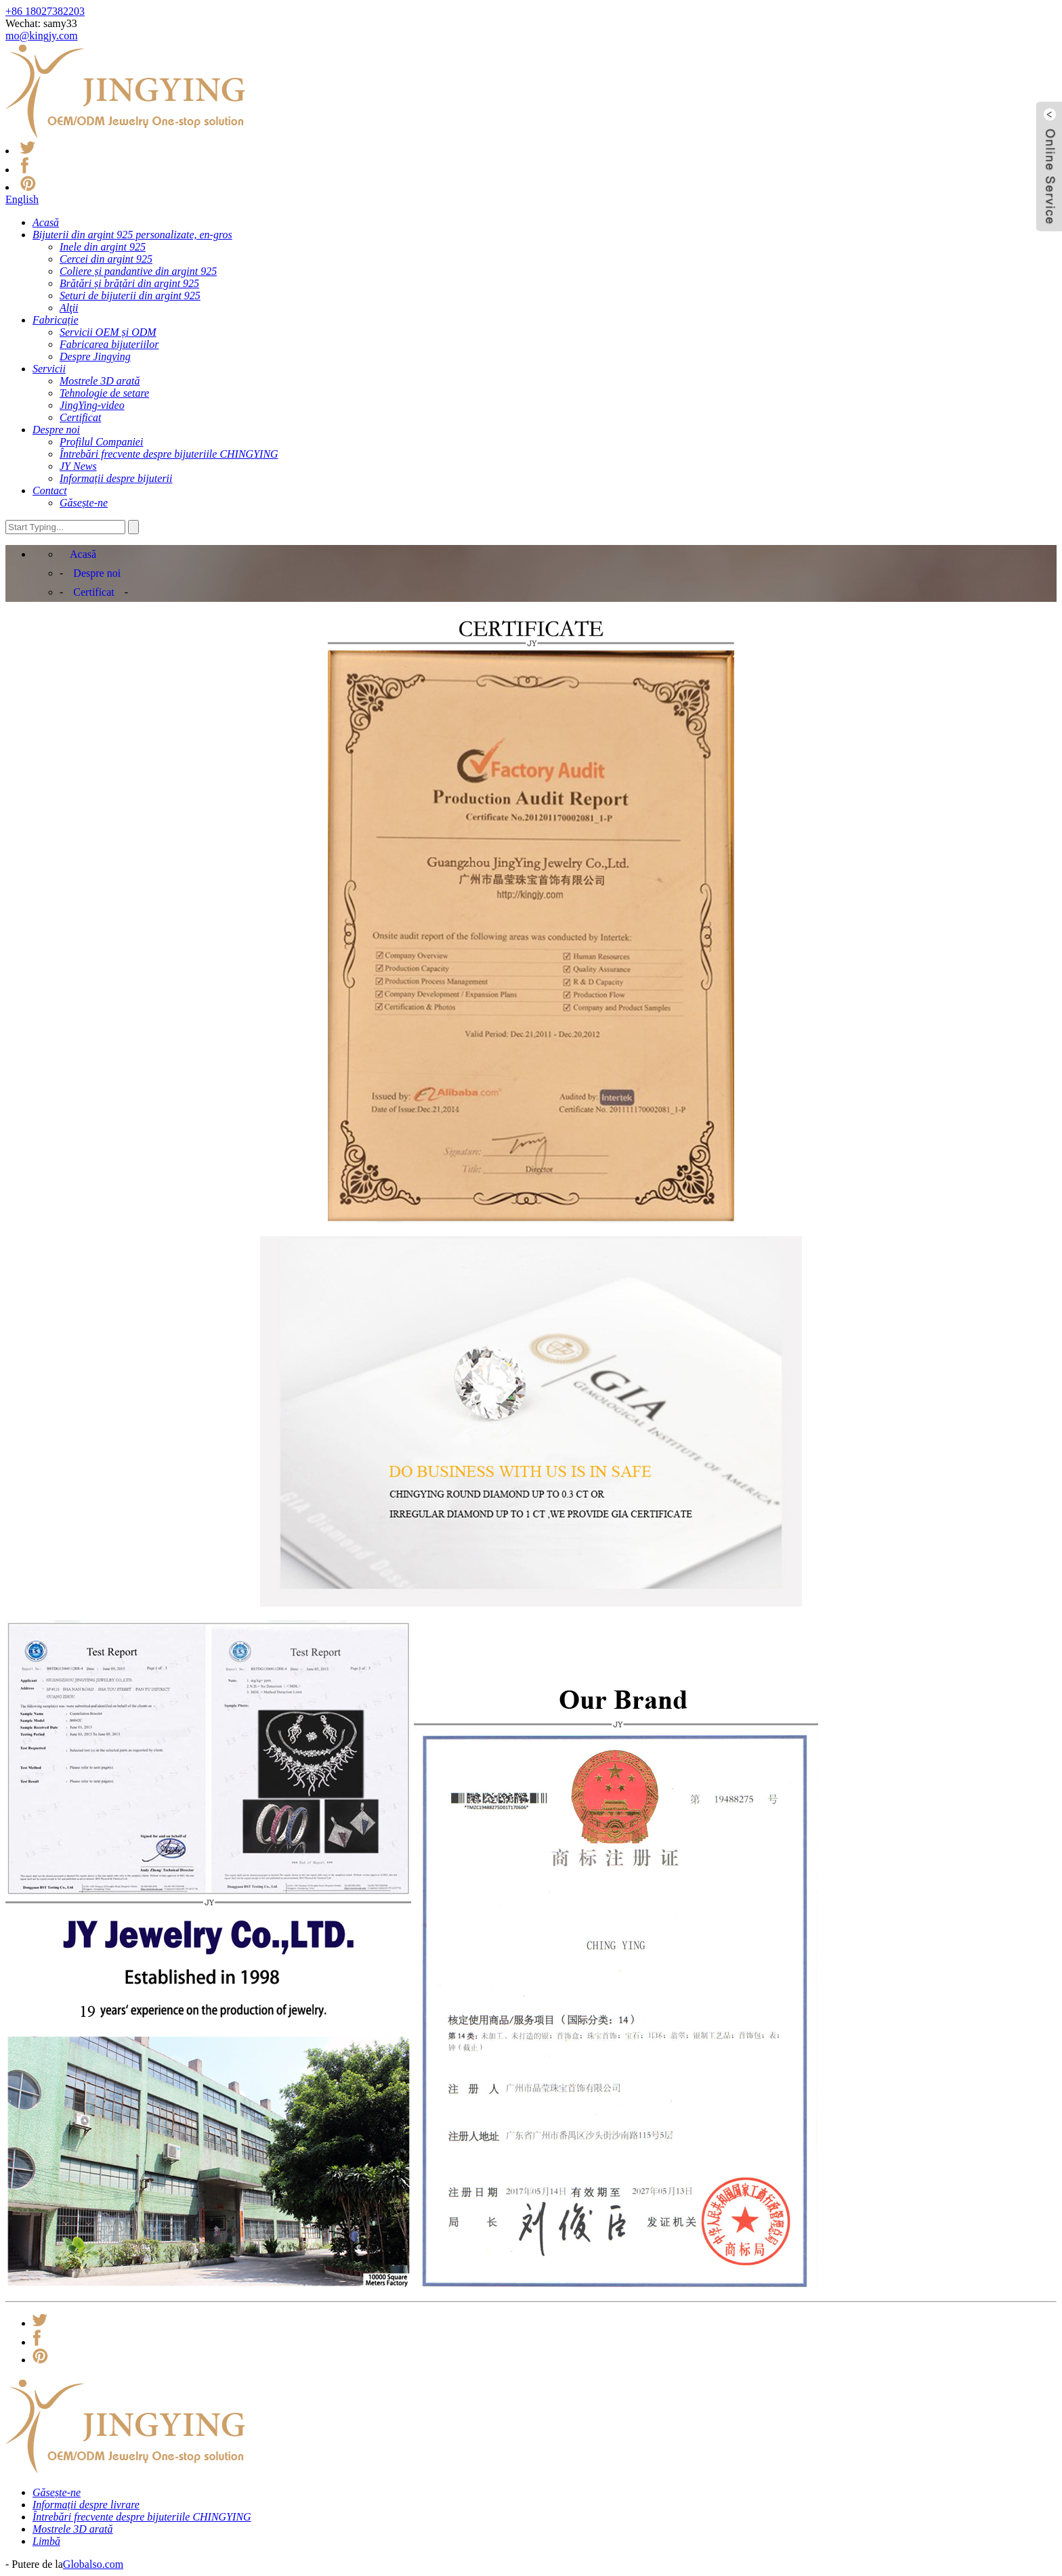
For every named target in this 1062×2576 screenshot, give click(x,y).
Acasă (83, 554)
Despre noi (97, 573)
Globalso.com (93, 2564)
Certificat (93, 592)
